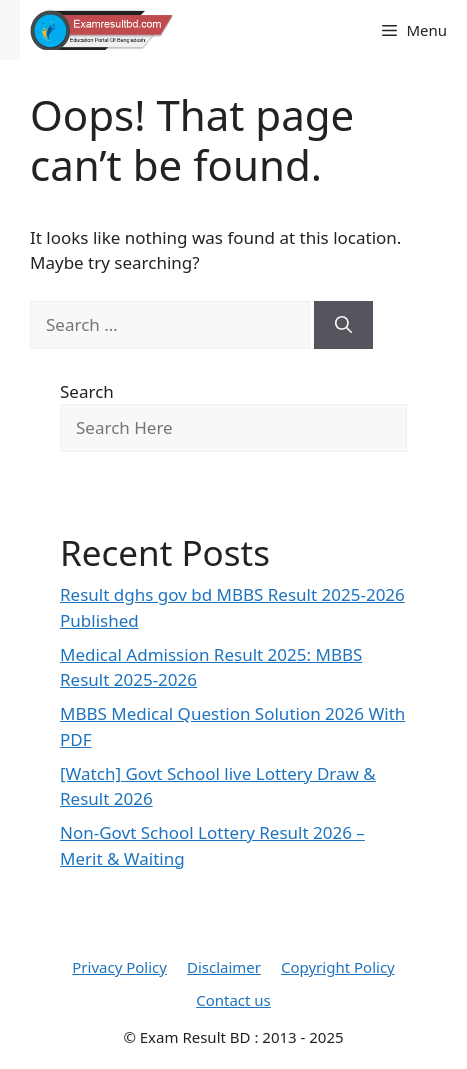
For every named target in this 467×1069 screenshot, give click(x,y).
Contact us (233, 1000)
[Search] (343, 325)
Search (87, 391)
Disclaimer (224, 967)
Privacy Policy (119, 967)
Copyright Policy (338, 967)
